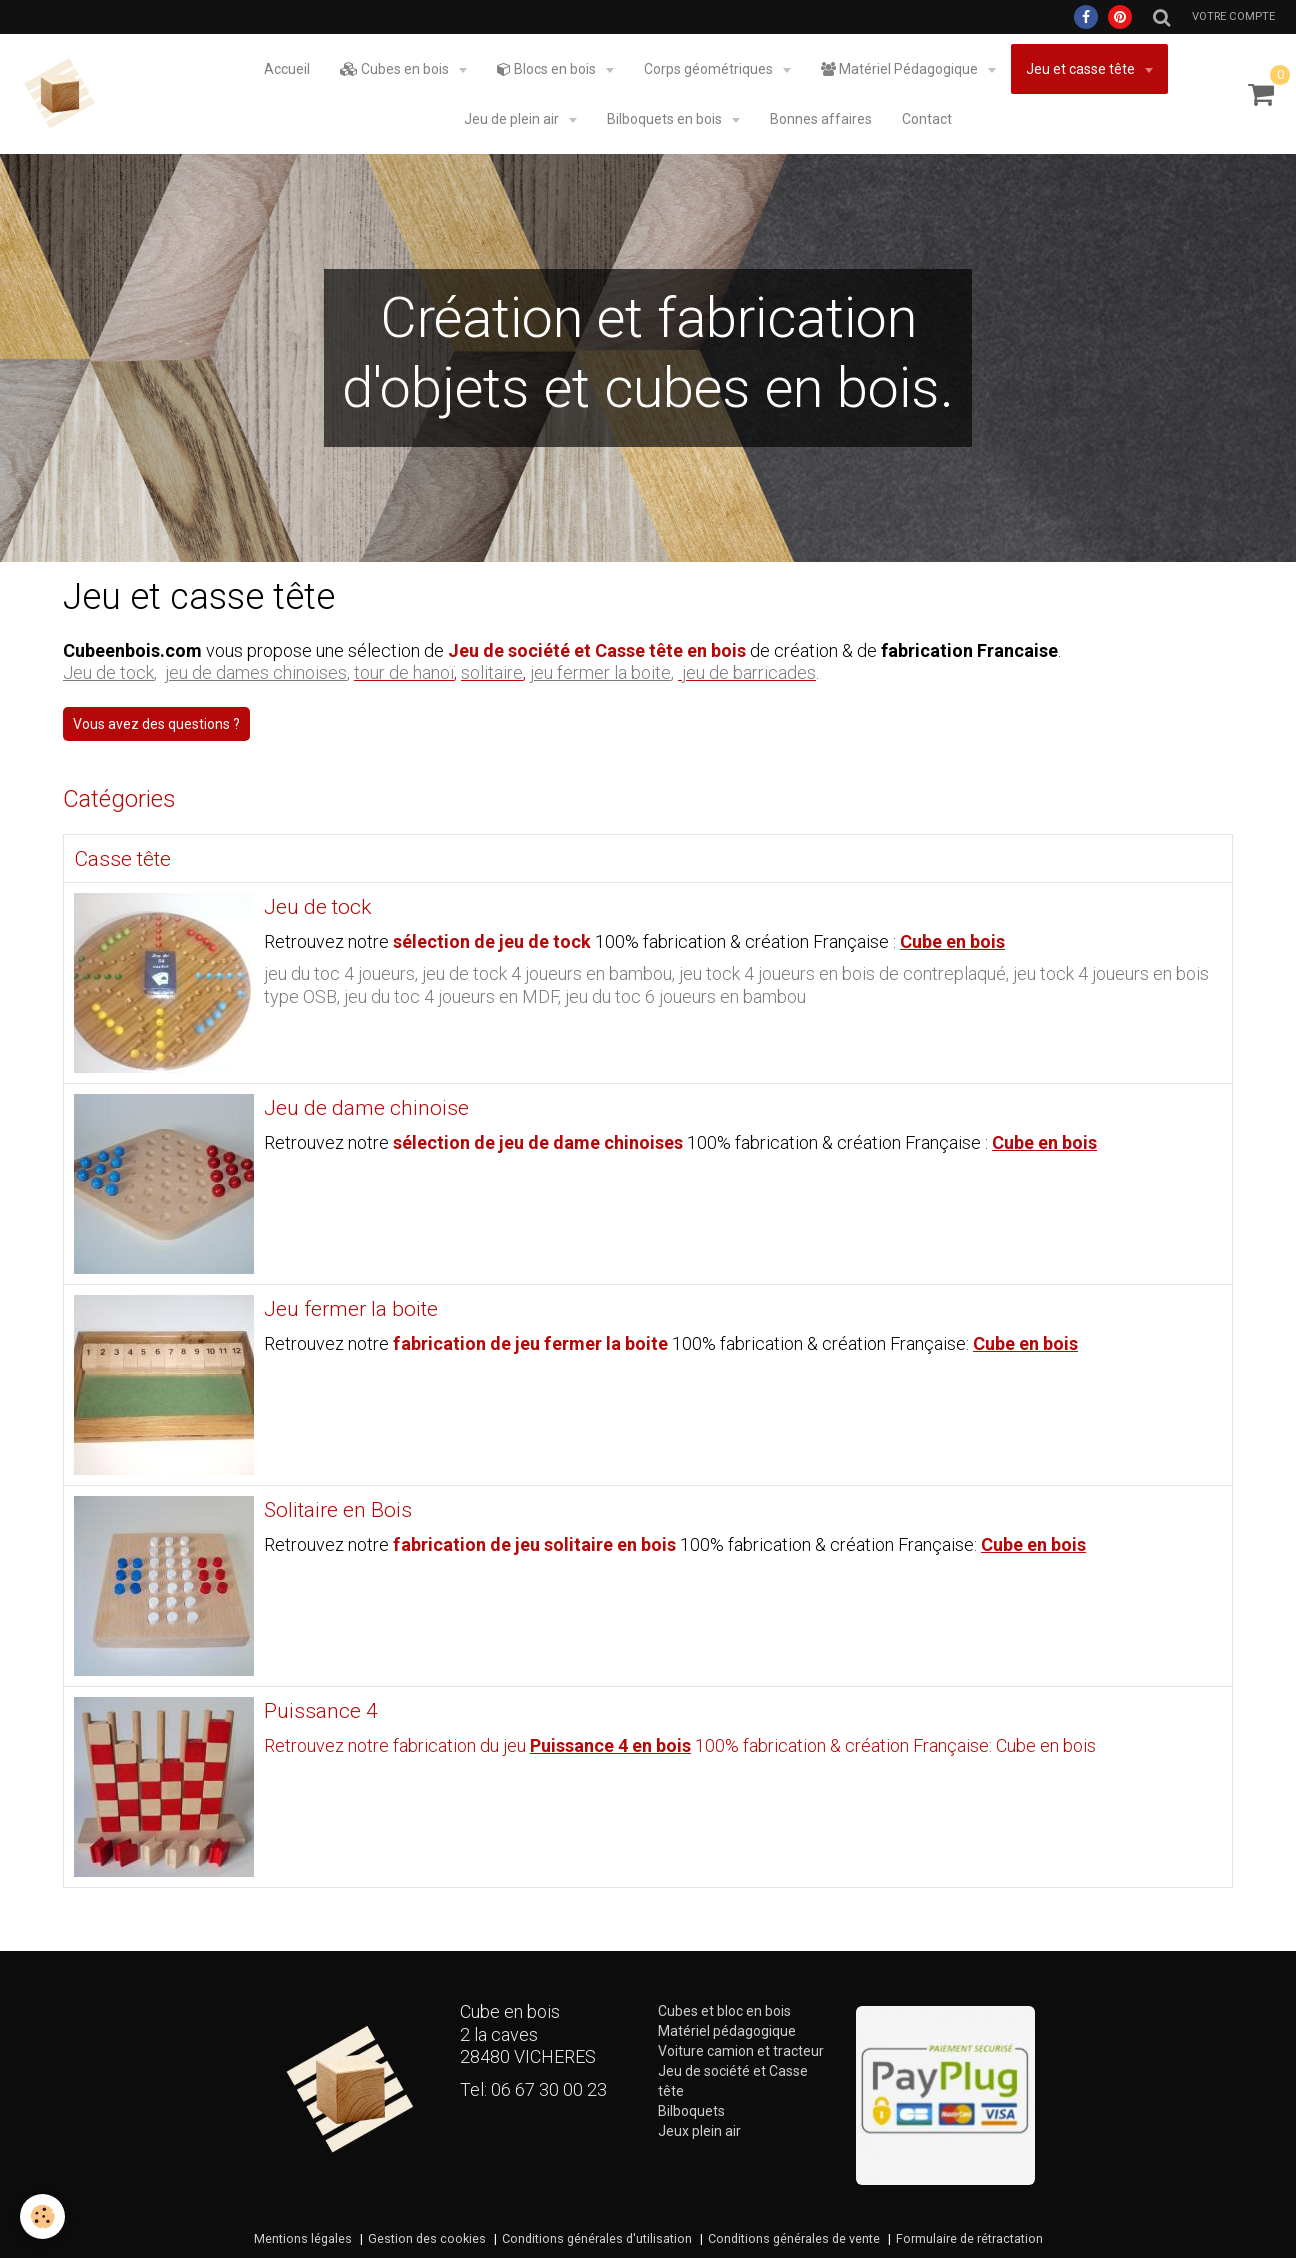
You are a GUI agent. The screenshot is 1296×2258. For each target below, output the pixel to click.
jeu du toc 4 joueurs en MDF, (454, 996)
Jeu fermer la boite (351, 1310)
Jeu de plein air (513, 119)
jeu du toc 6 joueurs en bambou (685, 996)
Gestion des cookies (427, 2238)
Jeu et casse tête (1082, 69)
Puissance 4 (321, 1712)
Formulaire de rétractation (969, 2238)
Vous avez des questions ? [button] (156, 724)
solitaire (492, 672)
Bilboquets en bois (666, 119)
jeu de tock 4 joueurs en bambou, (550, 973)
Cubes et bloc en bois (724, 2011)
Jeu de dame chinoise (366, 1109)
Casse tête (122, 859)
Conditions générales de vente (794, 2238)
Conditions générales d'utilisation (597, 2238)
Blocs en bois (548, 69)
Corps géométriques (710, 69)
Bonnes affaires (821, 119)
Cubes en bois (396, 69)
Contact (927, 119)
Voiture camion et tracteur (741, 2051)
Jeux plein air (699, 2131)
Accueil (287, 69)
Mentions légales (303, 2238)
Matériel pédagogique (727, 2031)
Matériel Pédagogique (901, 69)
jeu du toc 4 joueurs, (343, 973)
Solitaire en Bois (338, 1511)
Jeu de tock (317, 908)
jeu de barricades (749, 672)
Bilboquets (691, 2111)
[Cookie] (42, 2216)
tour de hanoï (404, 672)
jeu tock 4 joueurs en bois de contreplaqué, (846, 973)
